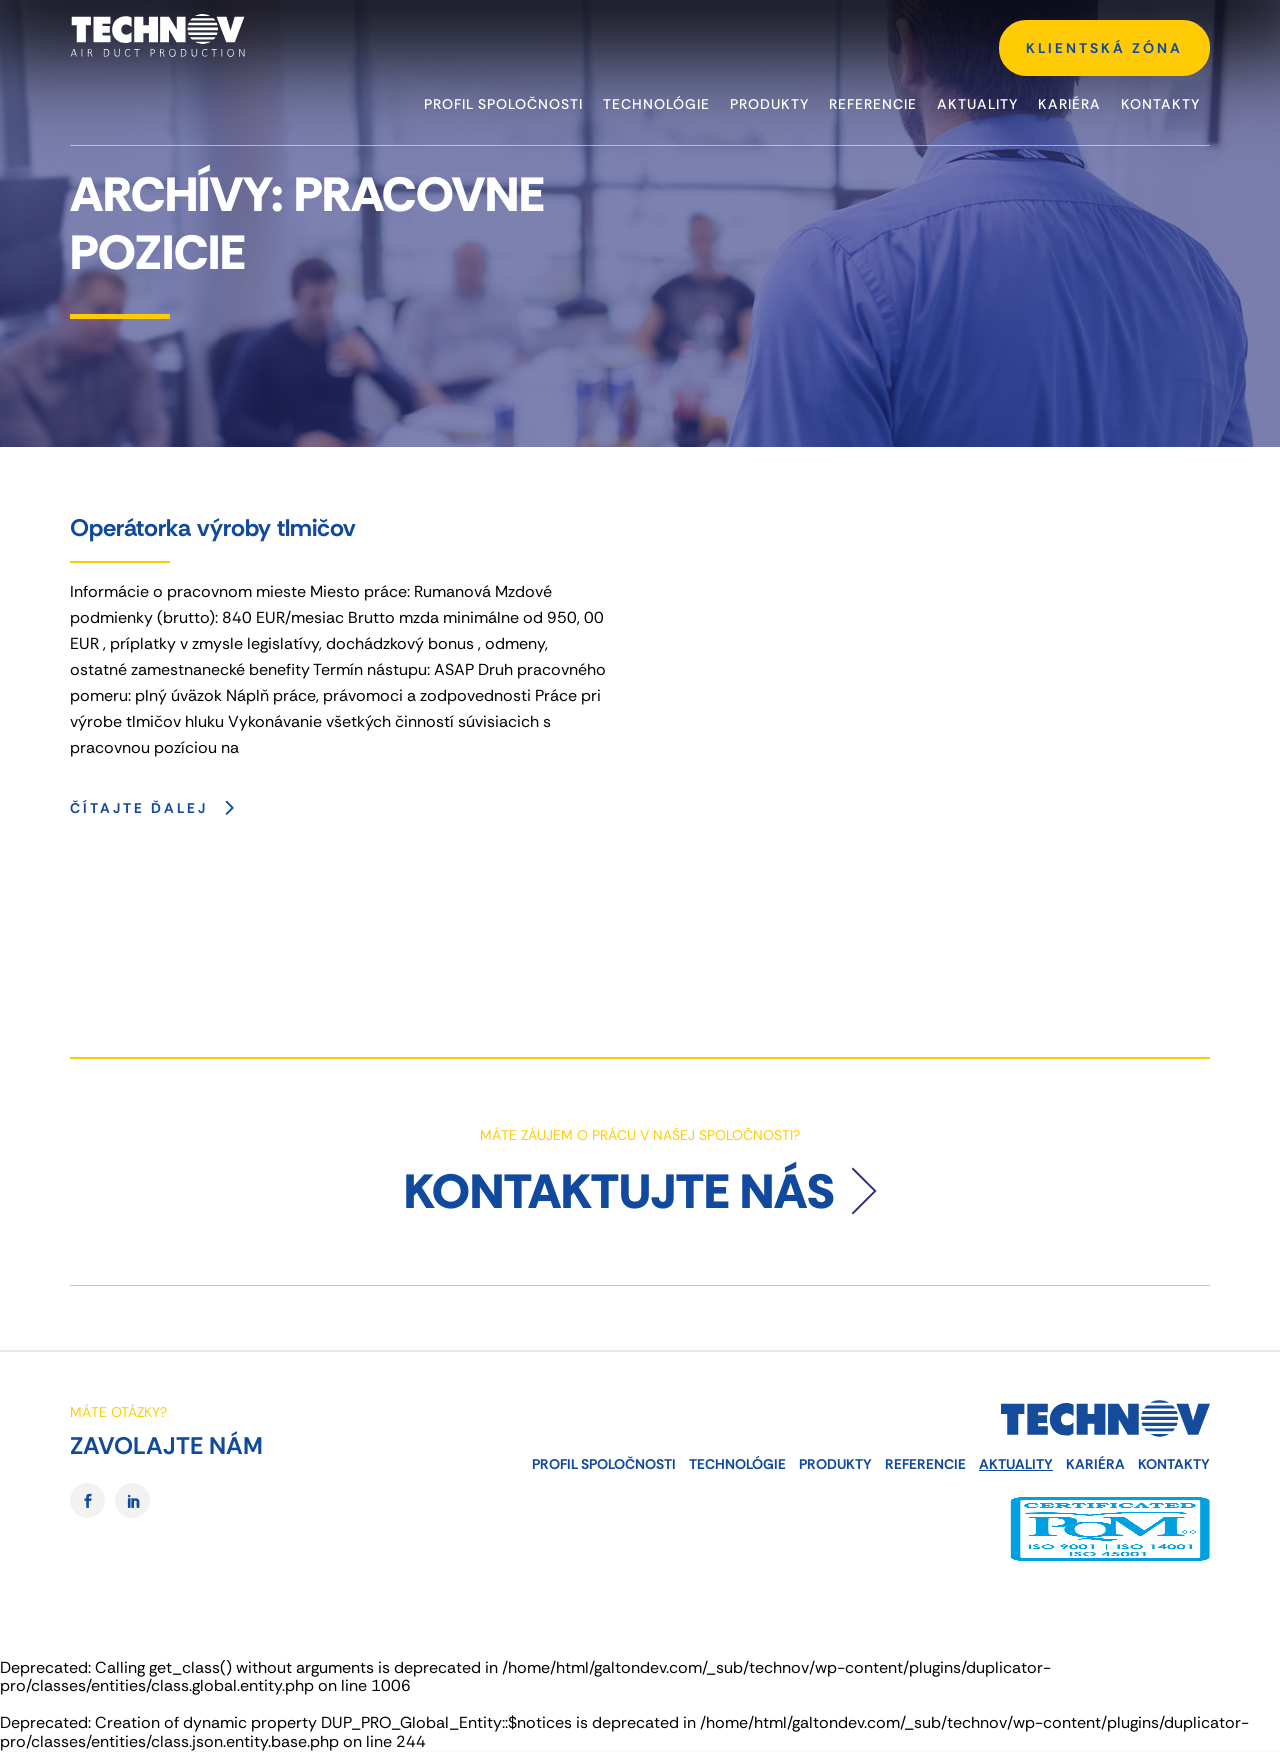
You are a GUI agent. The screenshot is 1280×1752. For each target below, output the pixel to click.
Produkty (835, 1464)
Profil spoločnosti (604, 1464)
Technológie (737, 1464)
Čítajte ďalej (157, 807)
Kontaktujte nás (619, 1191)
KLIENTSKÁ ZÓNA (1104, 48)
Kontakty (1174, 1464)
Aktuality (1016, 1464)
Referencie (925, 1464)
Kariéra (1095, 1464)
